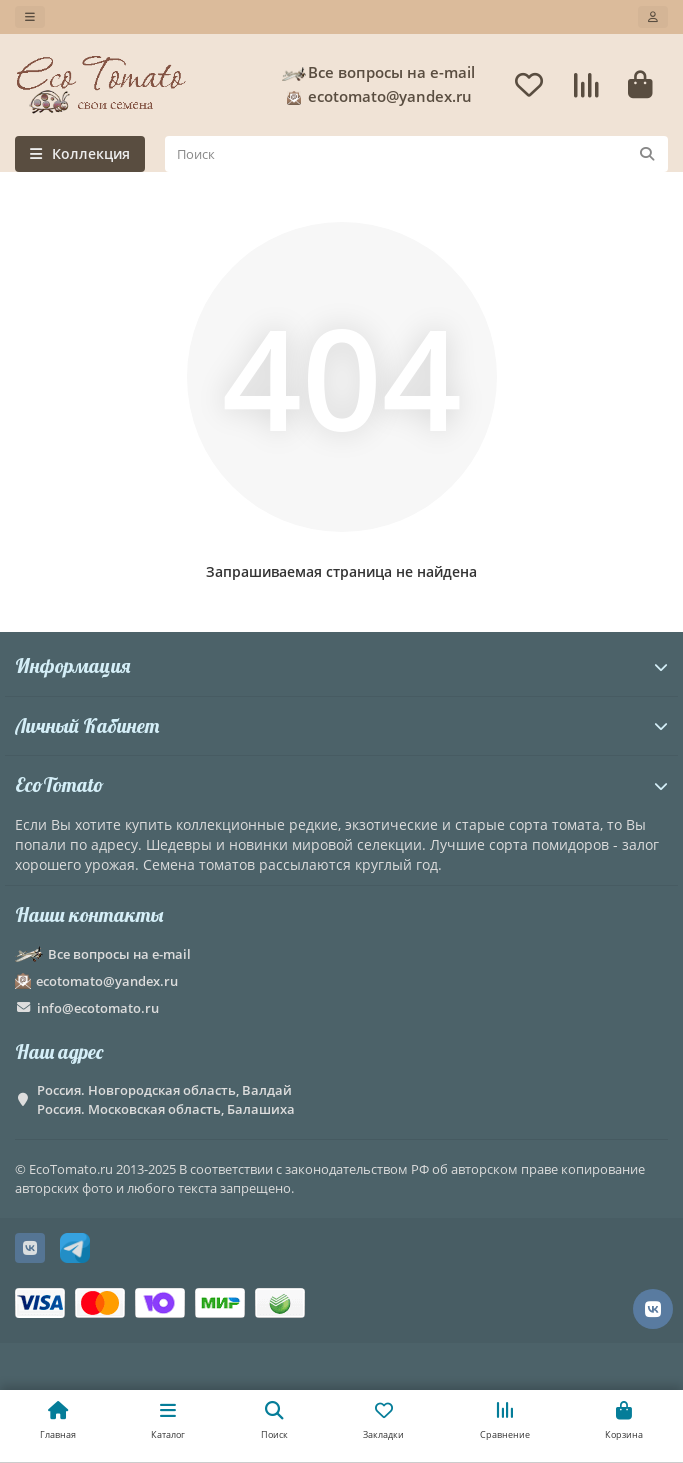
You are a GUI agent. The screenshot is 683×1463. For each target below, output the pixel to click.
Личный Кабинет (341, 725)
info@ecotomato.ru (98, 1008)
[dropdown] (30, 17)
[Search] (416, 154)
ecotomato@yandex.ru (376, 97)
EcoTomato (341, 784)
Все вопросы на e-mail (377, 73)
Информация (341, 665)
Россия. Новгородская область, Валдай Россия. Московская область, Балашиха (166, 1099)
